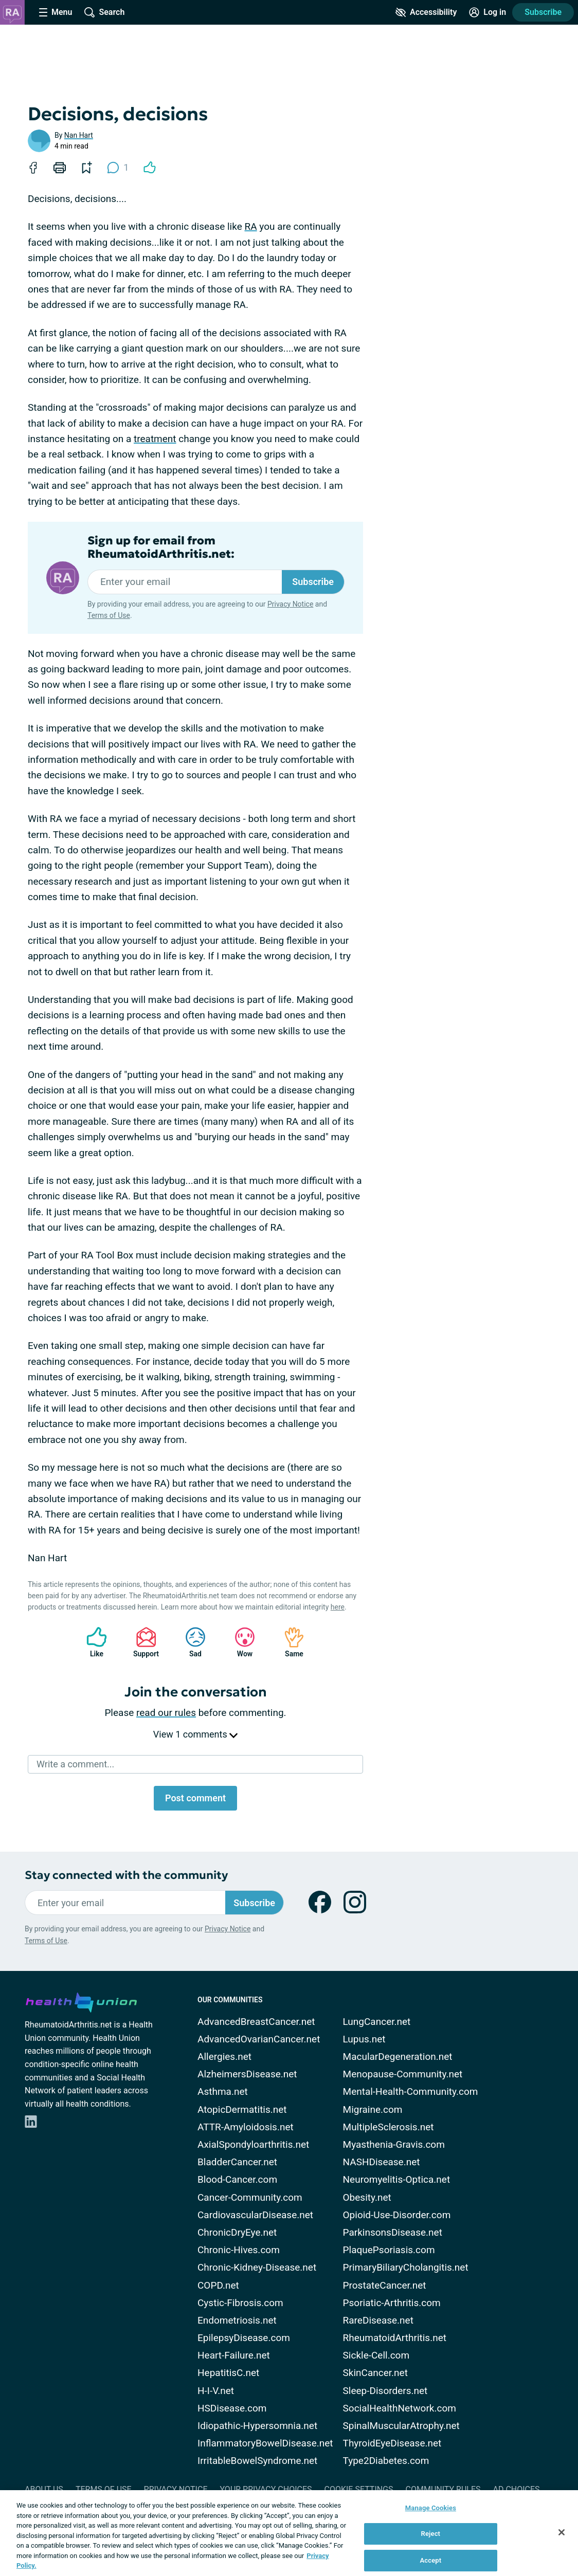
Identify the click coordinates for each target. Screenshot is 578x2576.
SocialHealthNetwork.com (399, 2408)
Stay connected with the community (126, 1875)
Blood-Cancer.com (237, 2179)
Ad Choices (516, 2489)
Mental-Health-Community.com (410, 2091)
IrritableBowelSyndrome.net (257, 2461)
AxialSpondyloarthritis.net (253, 2144)
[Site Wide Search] (104, 12)
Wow (239, 1642)
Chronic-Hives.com (238, 2250)
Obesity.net (367, 2197)
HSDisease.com (231, 2408)
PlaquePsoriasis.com (389, 2250)
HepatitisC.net (228, 2373)
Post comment (195, 1798)
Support (142, 1642)
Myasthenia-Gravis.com (394, 2144)
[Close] (561, 2532)
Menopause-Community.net (403, 2074)
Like (91, 1642)
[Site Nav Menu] (55, 12)
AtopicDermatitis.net (242, 2109)
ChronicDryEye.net (237, 2232)
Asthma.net (222, 2091)
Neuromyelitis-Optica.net (396, 2179)
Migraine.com (373, 2109)
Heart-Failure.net (233, 2355)
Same (289, 1642)
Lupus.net (364, 2039)
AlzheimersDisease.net (247, 2074)
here (338, 1607)
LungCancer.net (377, 2021)
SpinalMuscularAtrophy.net (401, 2426)
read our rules (166, 1713)
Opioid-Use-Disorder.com (397, 2215)
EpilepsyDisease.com (243, 2338)
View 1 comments (195, 1734)
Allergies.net (224, 2056)
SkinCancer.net (375, 2373)
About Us (44, 2489)
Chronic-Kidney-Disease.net (256, 2267)
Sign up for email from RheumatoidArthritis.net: (160, 547)
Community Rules (443, 2489)
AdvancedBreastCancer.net (256, 2021)
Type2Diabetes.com (386, 2461)
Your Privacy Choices (266, 2489)
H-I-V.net (215, 2391)
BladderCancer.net (237, 2162)
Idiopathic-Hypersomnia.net (257, 2426)
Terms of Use (108, 615)
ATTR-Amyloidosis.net (245, 2127)
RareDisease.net (378, 2320)
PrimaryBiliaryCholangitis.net (405, 2267)
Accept (431, 2560)
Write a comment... (75, 1764)
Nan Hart (78, 135)
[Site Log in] (487, 12)
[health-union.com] (81, 2000)
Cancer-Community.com (249, 2197)
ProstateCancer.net (384, 2285)
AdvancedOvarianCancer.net (258, 2039)
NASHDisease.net (381, 2162)
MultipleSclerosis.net (388, 2127)
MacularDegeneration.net (398, 2056)
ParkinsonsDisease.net (392, 2232)
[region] (289, 2533)
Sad (190, 1642)
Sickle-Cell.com (376, 2355)
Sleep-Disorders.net (385, 2391)
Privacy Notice (290, 604)
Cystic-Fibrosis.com (240, 2303)
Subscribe (543, 12)
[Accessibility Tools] (426, 12)
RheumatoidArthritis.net (394, 2338)
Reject (431, 2533)
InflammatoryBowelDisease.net (265, 2443)
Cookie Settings (358, 2489)
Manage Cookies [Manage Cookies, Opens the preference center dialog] (430, 2508)
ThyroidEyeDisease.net (392, 2443)
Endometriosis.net (237, 2320)
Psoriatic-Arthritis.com (392, 2303)
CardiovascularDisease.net (255, 2215)
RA (250, 226)
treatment (155, 439)
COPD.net (218, 2285)
